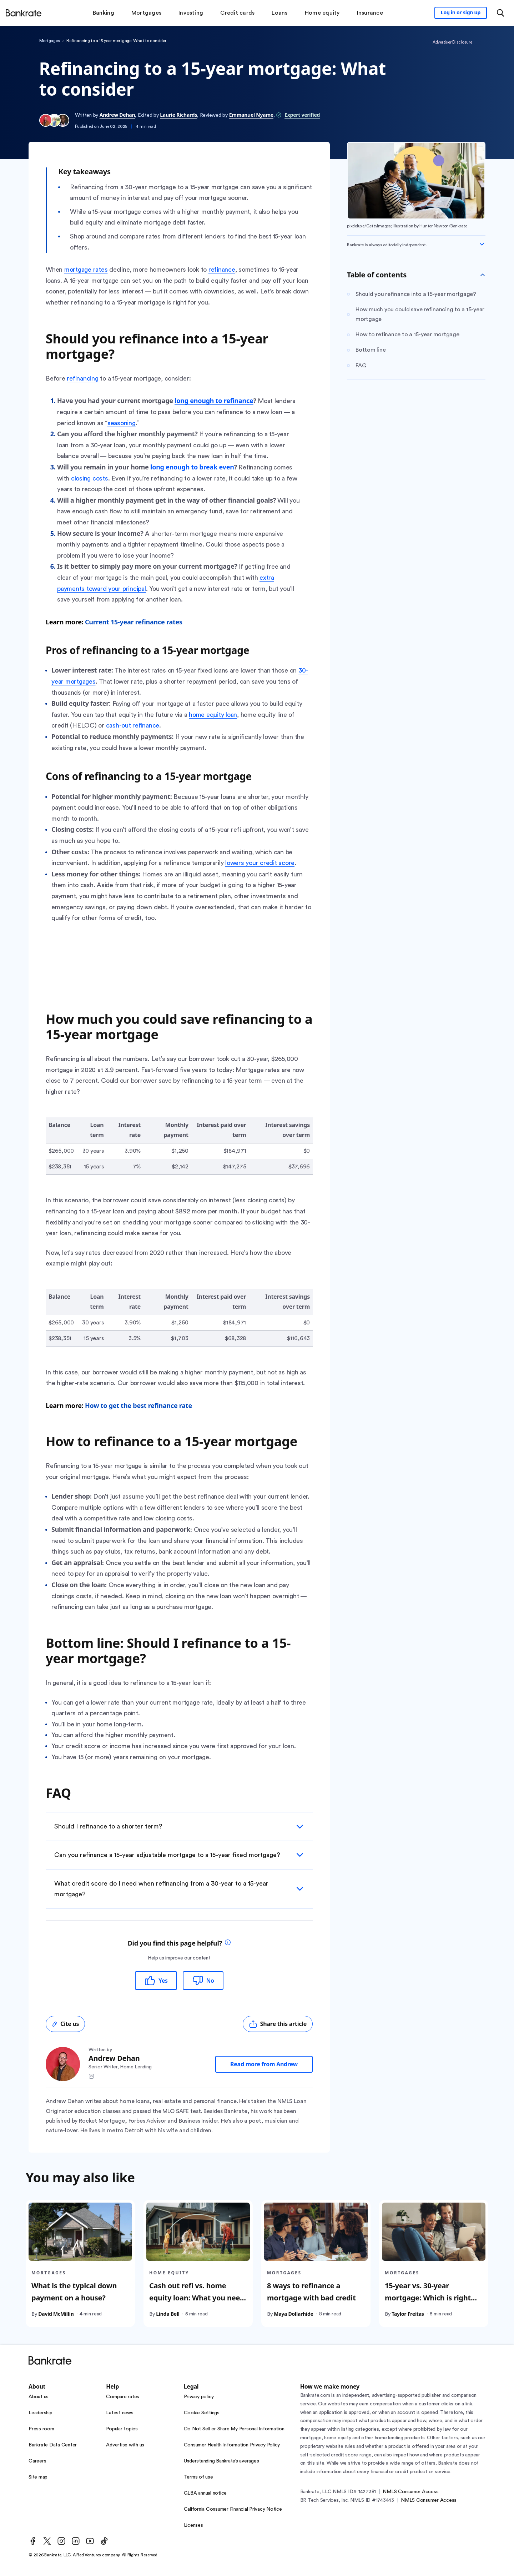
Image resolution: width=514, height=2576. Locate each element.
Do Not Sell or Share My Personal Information (234, 2428)
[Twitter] (47, 2541)
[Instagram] (61, 2541)
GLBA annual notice (205, 2493)
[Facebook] (33, 2541)
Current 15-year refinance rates (133, 622)
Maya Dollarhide (293, 2313)
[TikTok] (104, 2541)
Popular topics (122, 2428)
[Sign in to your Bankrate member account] (460, 13)
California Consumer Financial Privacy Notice (233, 2509)
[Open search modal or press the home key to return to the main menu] (500, 13)
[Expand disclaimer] (481, 244)
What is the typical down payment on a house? (74, 2292)
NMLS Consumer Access (410, 2491)
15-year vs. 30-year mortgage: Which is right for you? (428, 2298)
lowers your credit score (259, 863)
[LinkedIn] (75, 2541)
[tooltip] (228, 1943)
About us (39, 2396)
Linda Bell (168, 2313)
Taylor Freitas (408, 2313)
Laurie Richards (178, 114)
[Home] (23, 12)
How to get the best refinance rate (138, 1405)
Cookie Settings (202, 2412)
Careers (37, 2461)
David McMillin (56, 2313)
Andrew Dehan (117, 114)
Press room (41, 2428)
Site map (38, 2477)
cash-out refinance (133, 725)
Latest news (119, 2412)
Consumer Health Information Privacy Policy (232, 2444)
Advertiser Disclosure (452, 42)
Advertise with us (125, 2444)
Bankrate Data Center (53, 2444)
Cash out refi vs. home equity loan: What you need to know (196, 2298)
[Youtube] (90, 2541)
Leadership (40, 2412)
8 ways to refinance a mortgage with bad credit (311, 2292)
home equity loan (213, 714)
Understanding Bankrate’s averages (221, 2461)
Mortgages (49, 41)
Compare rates (122, 2396)
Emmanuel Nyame (251, 114)
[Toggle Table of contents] (482, 275)
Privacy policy (199, 2396)
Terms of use (198, 2477)
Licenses (193, 2525)
